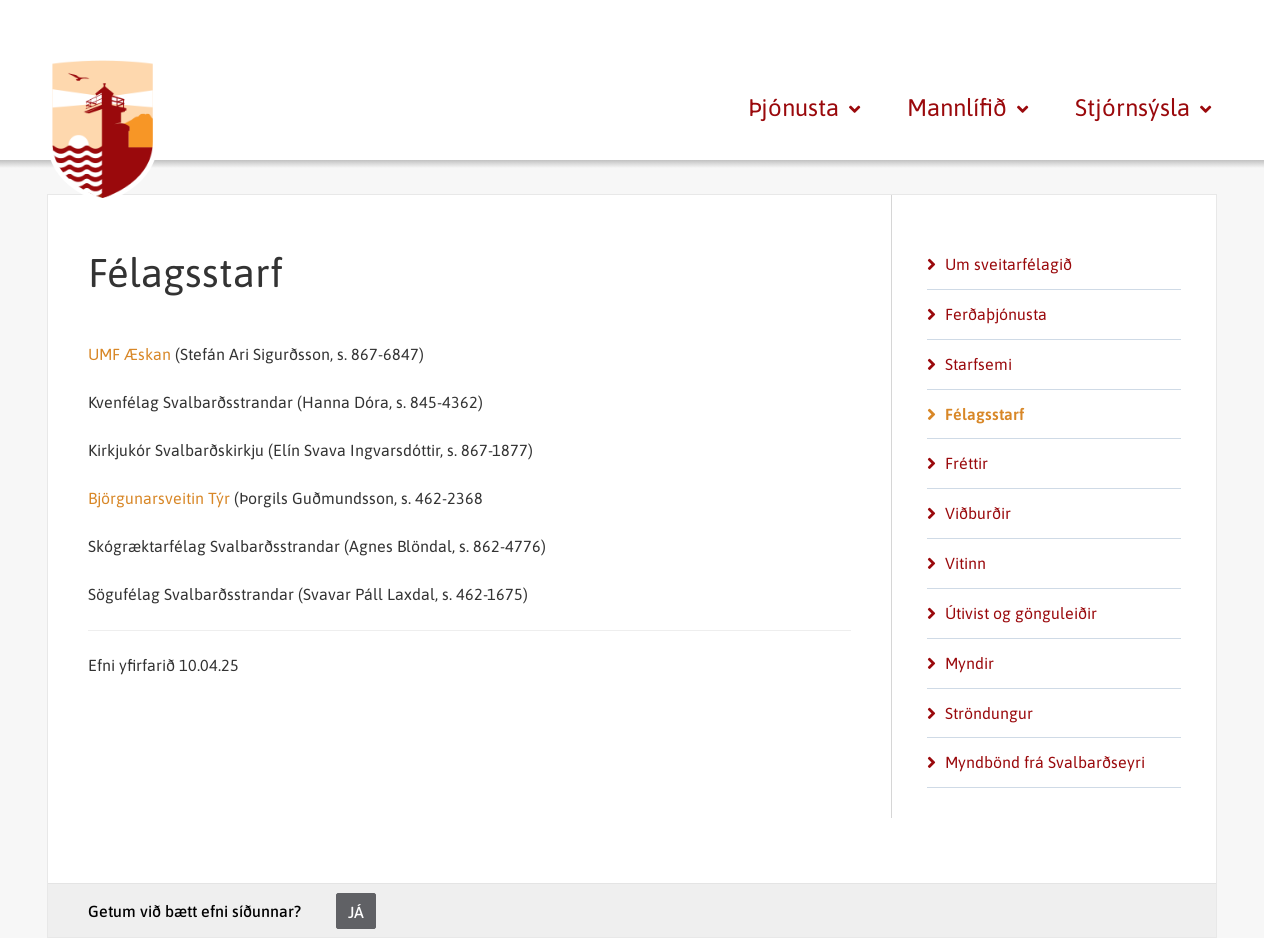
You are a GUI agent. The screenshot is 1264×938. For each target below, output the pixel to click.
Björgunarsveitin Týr (159, 498)
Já (356, 912)
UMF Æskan (129, 354)
